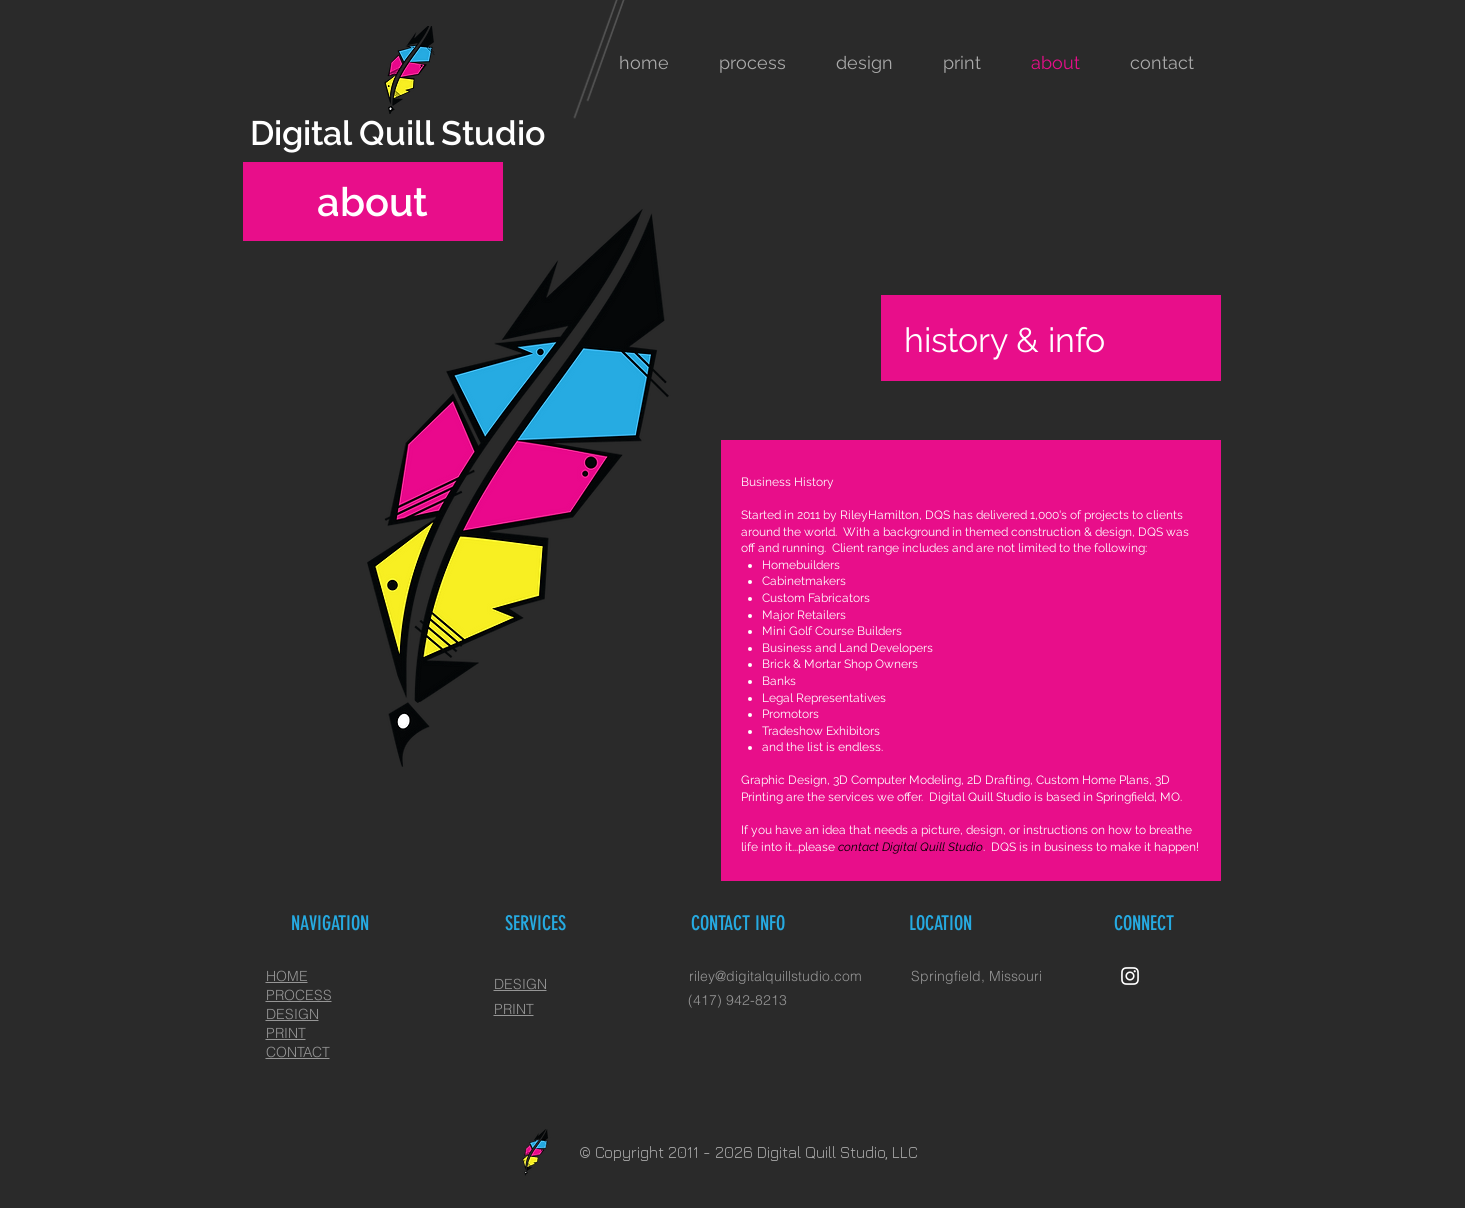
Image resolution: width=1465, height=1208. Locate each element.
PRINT (514, 1009)
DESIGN (520, 984)
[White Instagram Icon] (1130, 976)
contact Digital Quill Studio (910, 847)
